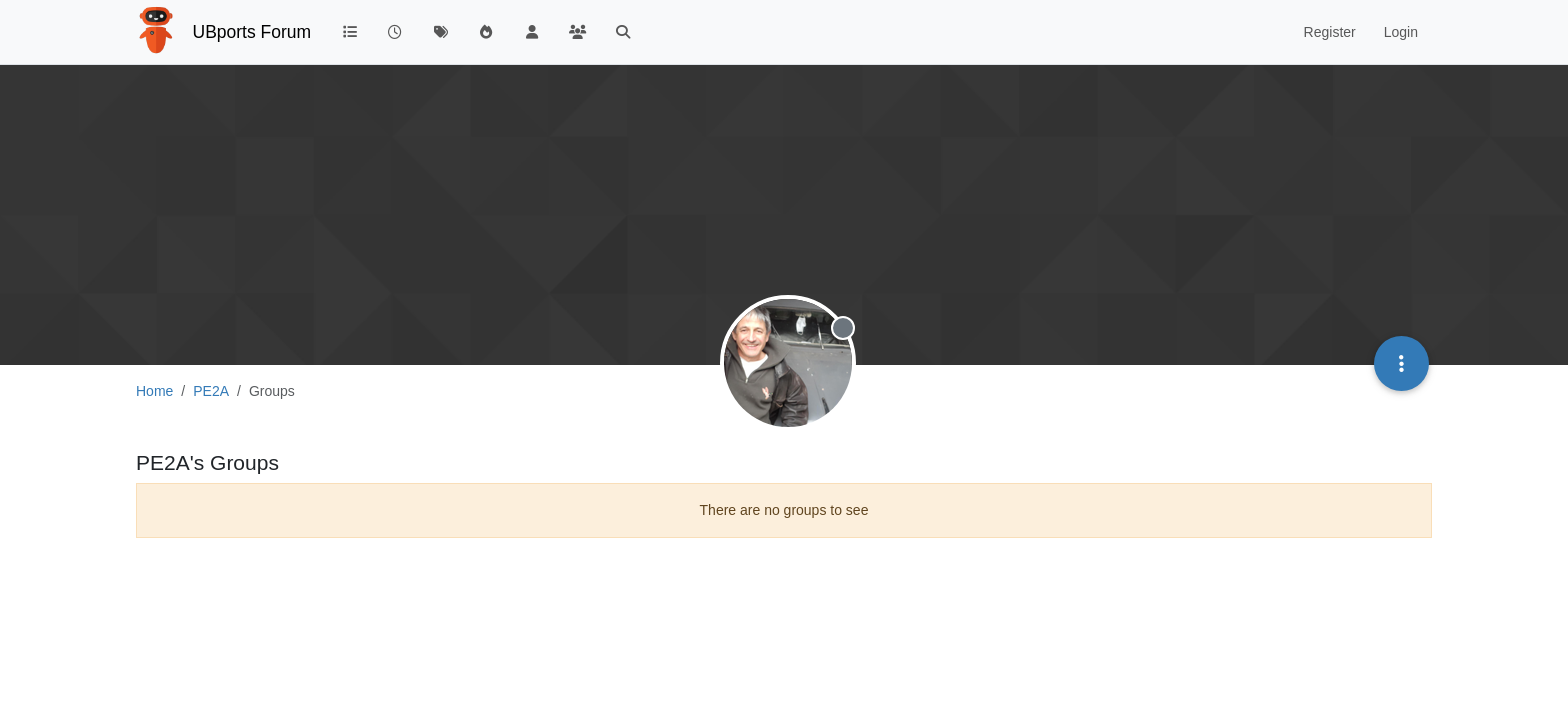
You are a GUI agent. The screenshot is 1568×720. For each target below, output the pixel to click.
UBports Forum (252, 32)
